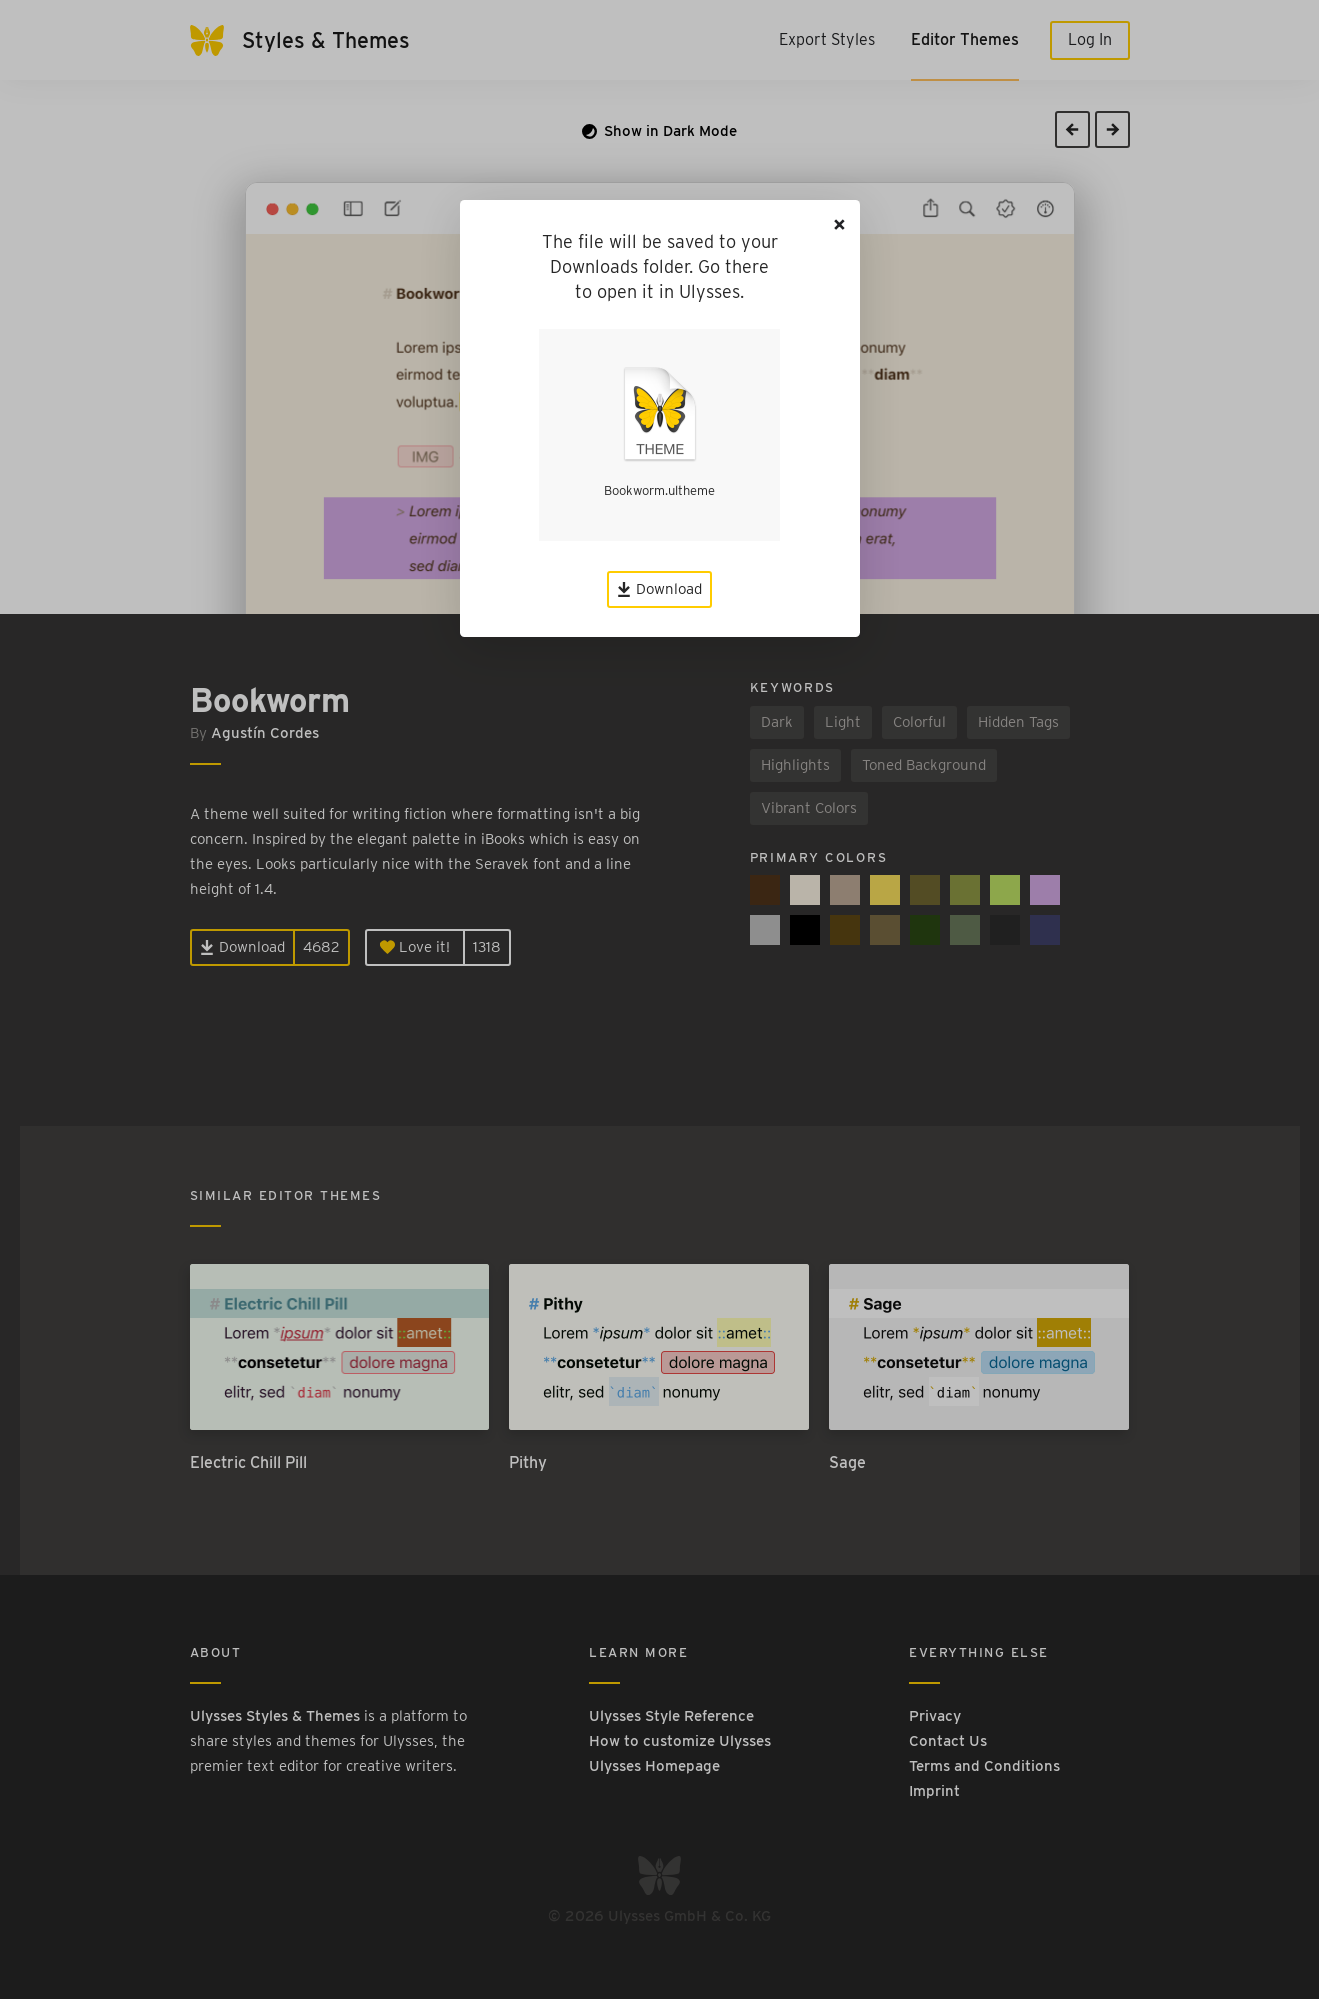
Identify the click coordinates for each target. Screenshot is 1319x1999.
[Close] (840, 224)
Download (659, 589)
